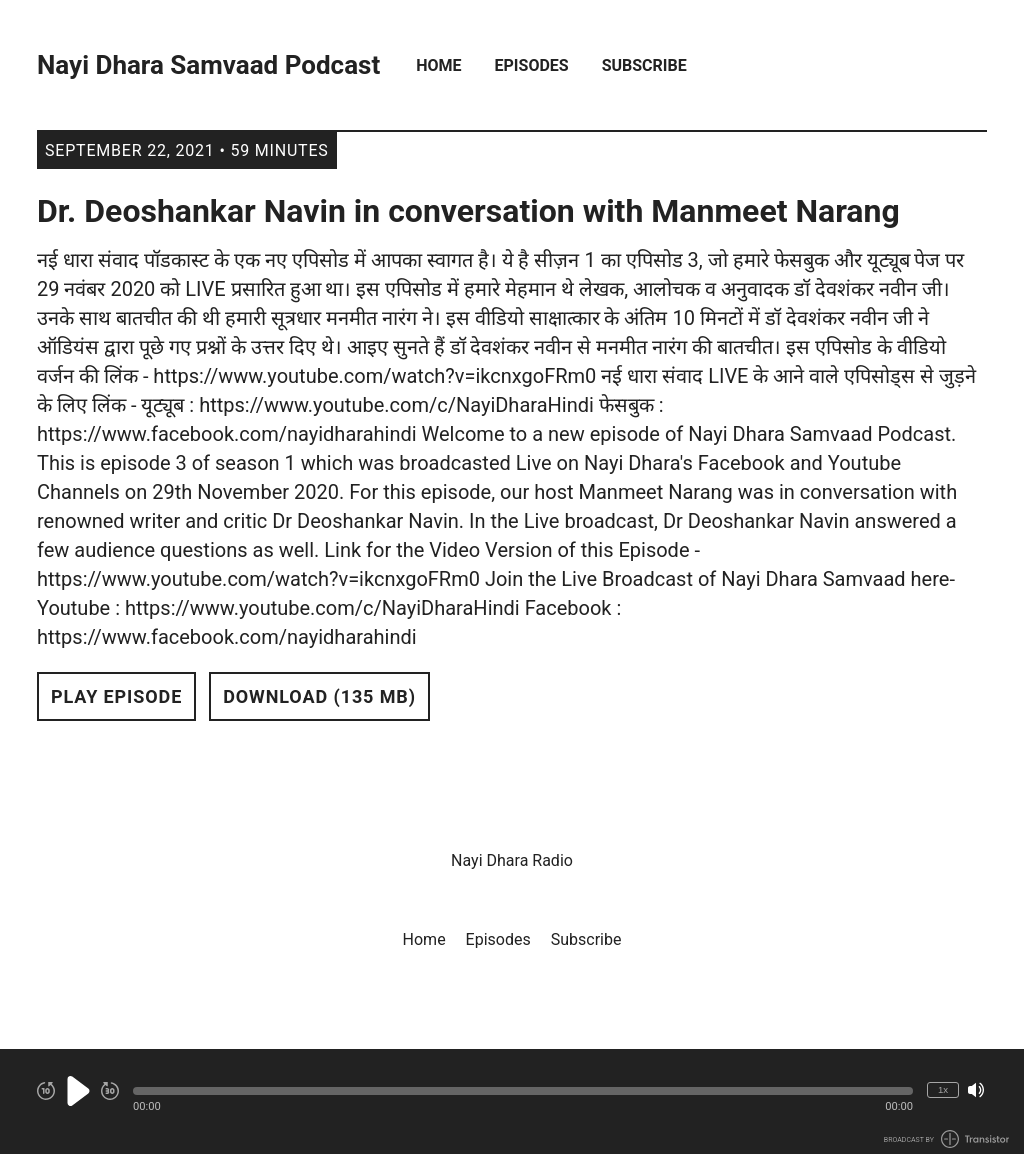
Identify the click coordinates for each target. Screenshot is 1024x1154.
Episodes (532, 65)
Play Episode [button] (116, 696)
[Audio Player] (512, 1101)
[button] (523, 1091)
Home (438, 65)
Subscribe (644, 65)
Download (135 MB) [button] (319, 696)
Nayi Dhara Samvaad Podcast (208, 65)
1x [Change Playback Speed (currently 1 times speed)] (943, 1089)
